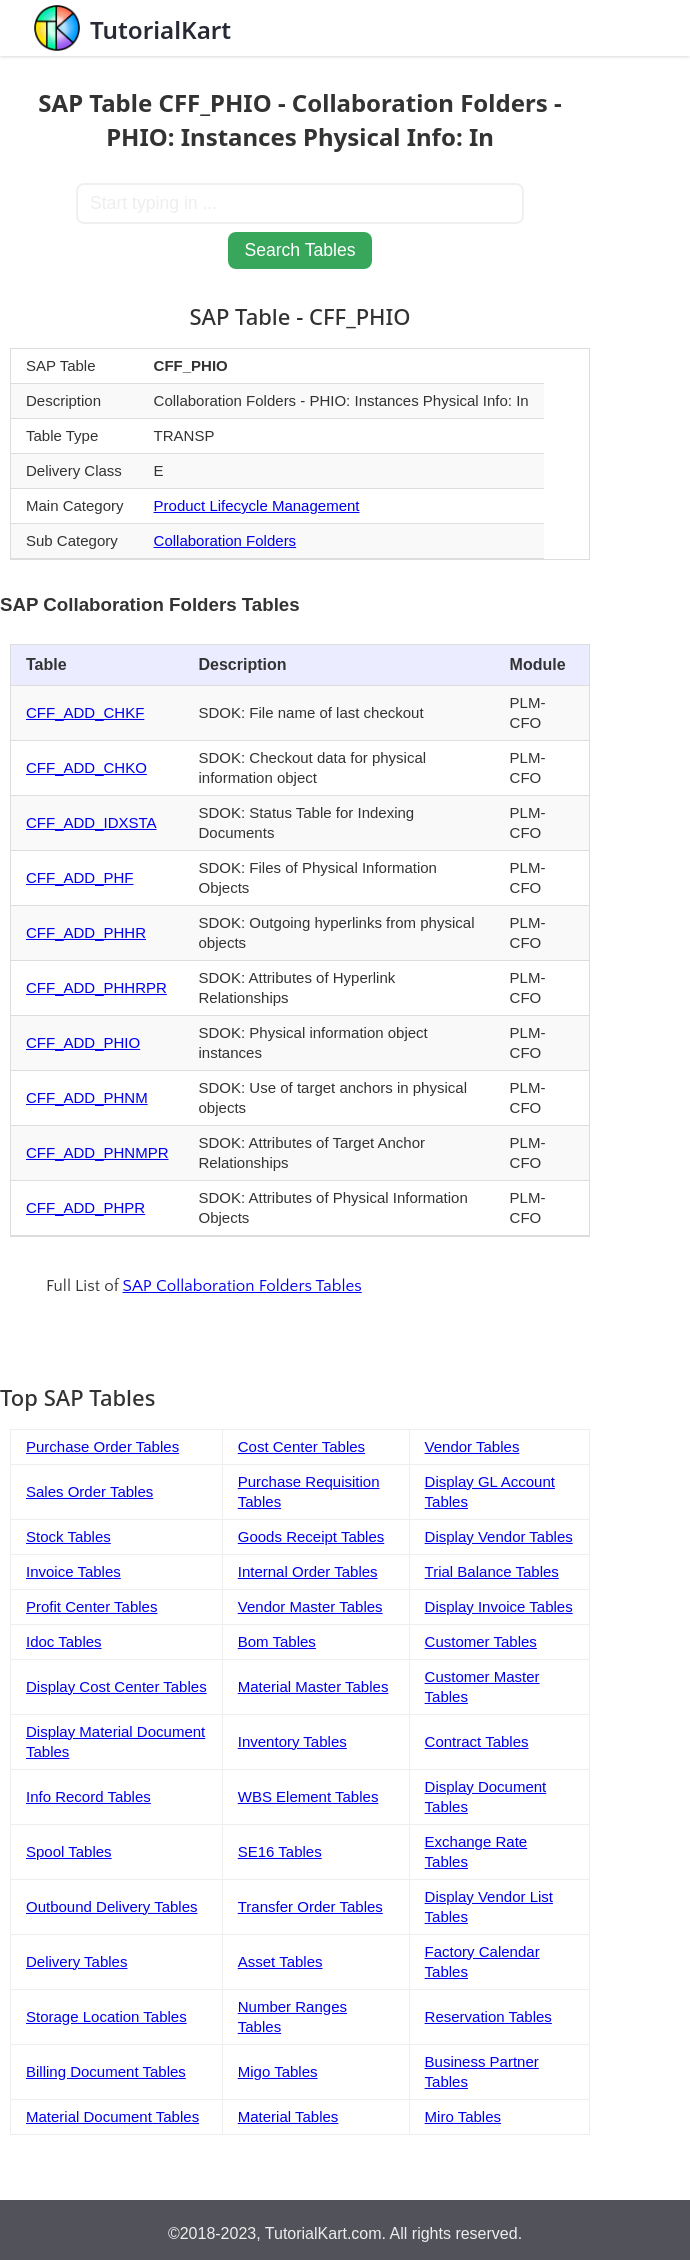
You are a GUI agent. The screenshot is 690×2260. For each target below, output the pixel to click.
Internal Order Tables (308, 1571)
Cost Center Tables (301, 1446)
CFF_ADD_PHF (80, 877)
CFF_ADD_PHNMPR (97, 1152)
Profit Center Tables (91, 1606)
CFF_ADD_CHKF (85, 712)
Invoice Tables (73, 1571)
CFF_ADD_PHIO (83, 1042)
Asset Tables (280, 1961)
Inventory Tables (292, 1741)
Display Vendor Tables (499, 1536)
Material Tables (288, 2116)
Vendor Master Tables (310, 1606)
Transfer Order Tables (310, 1906)
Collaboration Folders (225, 540)
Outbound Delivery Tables (112, 1906)
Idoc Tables (64, 1641)
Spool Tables (69, 1851)
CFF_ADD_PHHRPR (96, 987)
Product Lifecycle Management (257, 505)
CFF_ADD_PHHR (86, 932)
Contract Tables (477, 1741)
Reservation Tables (488, 2016)
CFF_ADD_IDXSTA (91, 822)
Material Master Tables (313, 1686)
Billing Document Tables (106, 2071)
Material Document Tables (112, 2116)
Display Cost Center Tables (116, 1686)
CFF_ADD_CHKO (86, 767)
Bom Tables (277, 1641)
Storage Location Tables (106, 2016)
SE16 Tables (280, 1851)
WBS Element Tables (308, 1796)
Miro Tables (463, 2116)
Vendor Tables (472, 1446)
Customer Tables (481, 1641)
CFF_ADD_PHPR (85, 1207)
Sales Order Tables (89, 1491)
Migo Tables (278, 2071)
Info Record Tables (88, 1796)
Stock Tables (68, 1536)
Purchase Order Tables (102, 1446)
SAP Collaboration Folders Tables (242, 1286)
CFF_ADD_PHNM (87, 1097)
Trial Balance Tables (492, 1571)
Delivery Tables (76, 1961)
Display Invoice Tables (499, 1606)
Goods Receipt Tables (311, 1536)
